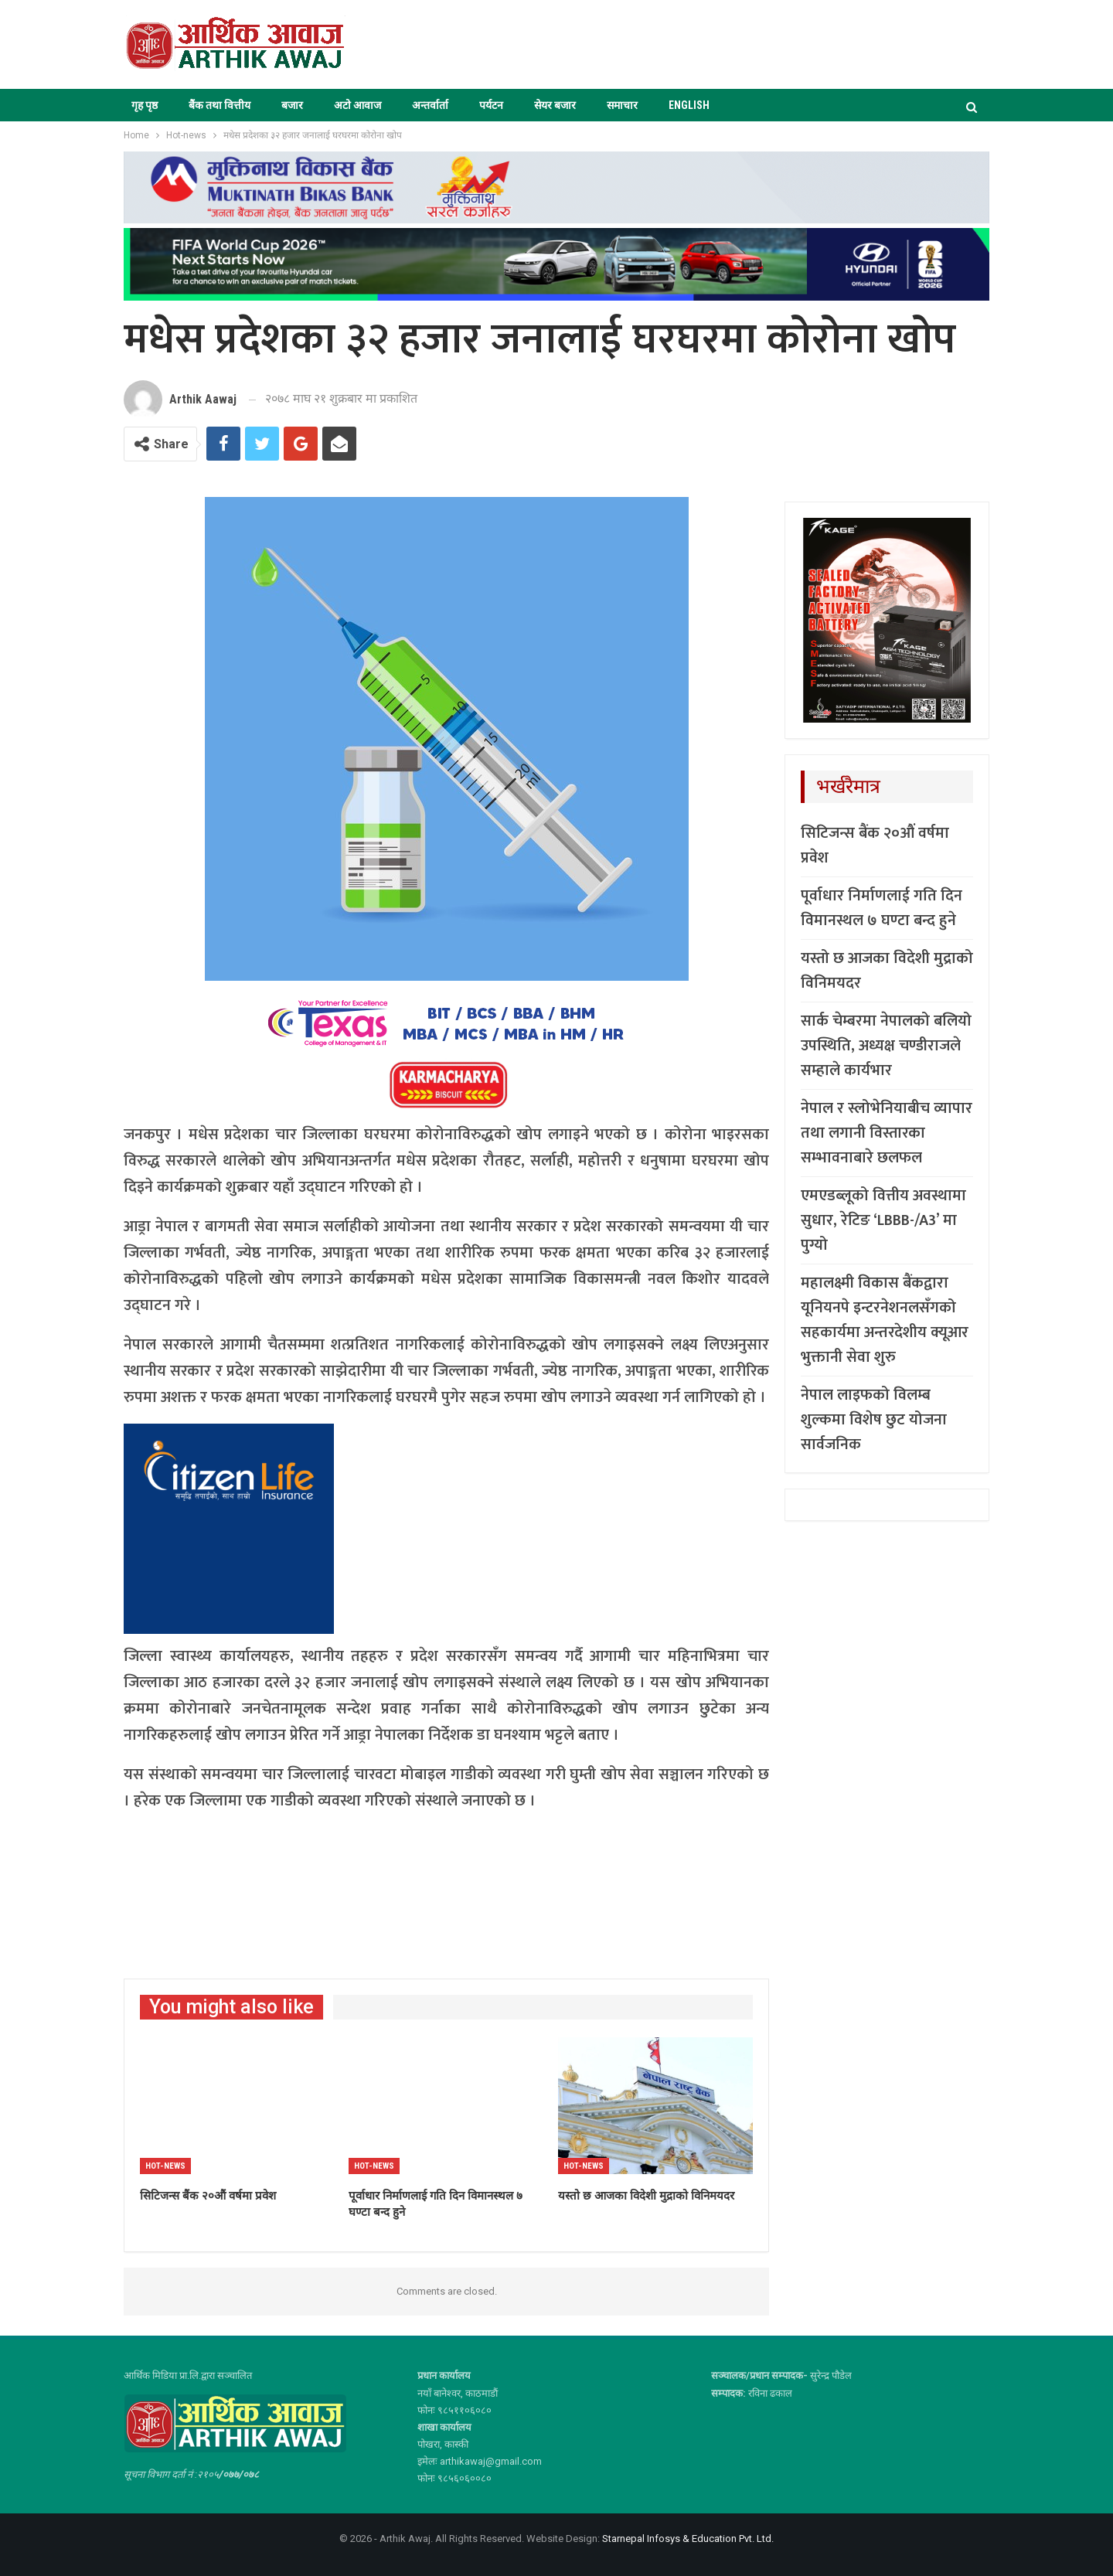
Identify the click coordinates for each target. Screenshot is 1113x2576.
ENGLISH (689, 105)
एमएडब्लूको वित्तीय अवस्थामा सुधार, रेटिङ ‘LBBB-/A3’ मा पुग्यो (883, 1220)
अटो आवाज (357, 105)
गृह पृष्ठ (144, 105)
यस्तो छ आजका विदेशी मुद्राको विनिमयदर (887, 970)
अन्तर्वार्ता (430, 105)
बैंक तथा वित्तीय (219, 105)
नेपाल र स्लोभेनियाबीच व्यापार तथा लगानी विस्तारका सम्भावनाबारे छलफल (886, 1133)
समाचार (622, 105)
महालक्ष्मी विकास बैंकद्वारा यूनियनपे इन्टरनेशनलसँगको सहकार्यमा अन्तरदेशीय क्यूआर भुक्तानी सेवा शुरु (884, 1320)
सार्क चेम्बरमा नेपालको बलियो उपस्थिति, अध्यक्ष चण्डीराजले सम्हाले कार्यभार (886, 1046)
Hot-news (165, 2166)
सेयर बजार (555, 105)
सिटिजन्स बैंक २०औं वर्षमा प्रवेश (875, 845)
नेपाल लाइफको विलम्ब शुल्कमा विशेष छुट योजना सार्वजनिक (874, 1420)
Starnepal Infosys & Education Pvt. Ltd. (688, 2538)
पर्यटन (491, 105)
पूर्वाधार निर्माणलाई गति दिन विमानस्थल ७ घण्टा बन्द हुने (881, 908)
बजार (292, 105)
